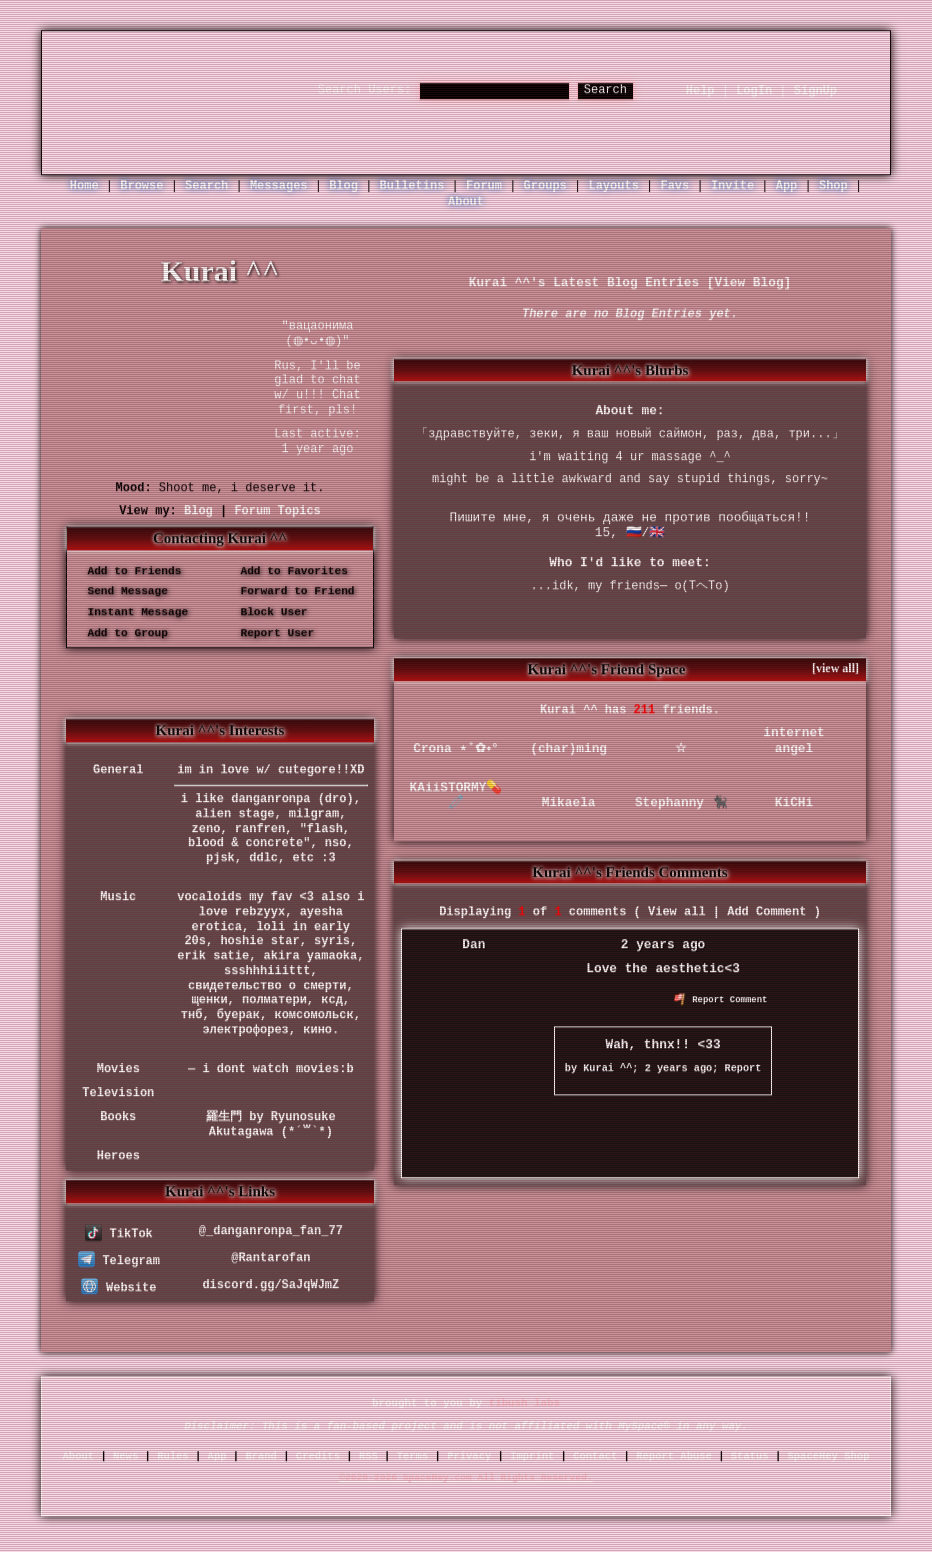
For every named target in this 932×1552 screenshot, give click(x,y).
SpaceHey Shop (829, 1456)
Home (84, 186)
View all (677, 913)
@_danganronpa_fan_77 (271, 1231)
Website (118, 1288)
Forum (484, 186)
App (787, 186)
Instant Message (131, 613)
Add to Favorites (287, 571)
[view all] (835, 669)
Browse (141, 186)
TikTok (119, 1235)
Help (700, 91)
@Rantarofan (270, 1258)
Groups (545, 186)
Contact (595, 1456)
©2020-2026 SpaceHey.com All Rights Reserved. (465, 1478)
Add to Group (121, 633)
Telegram (119, 1262)
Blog (343, 186)
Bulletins (412, 186)
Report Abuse (674, 1456)
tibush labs (524, 1404)
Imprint (532, 1456)
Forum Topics (277, 511)
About (466, 203)
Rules (173, 1456)
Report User (270, 633)
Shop (833, 186)
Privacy (469, 1456)
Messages (279, 186)
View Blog (748, 282)
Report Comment (721, 1001)
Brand (261, 1456)
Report (743, 1069)
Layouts (613, 186)
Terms (413, 1456)
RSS (368, 1456)
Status (750, 1456)
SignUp (815, 91)
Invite (732, 186)
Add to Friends (127, 571)
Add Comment (766, 913)
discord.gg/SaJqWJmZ (270, 1285)
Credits (318, 1456)
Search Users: (365, 90)
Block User (267, 613)
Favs (674, 186)
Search (605, 90)
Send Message (121, 592)
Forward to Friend (291, 592)
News (125, 1456)
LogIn (754, 91)
